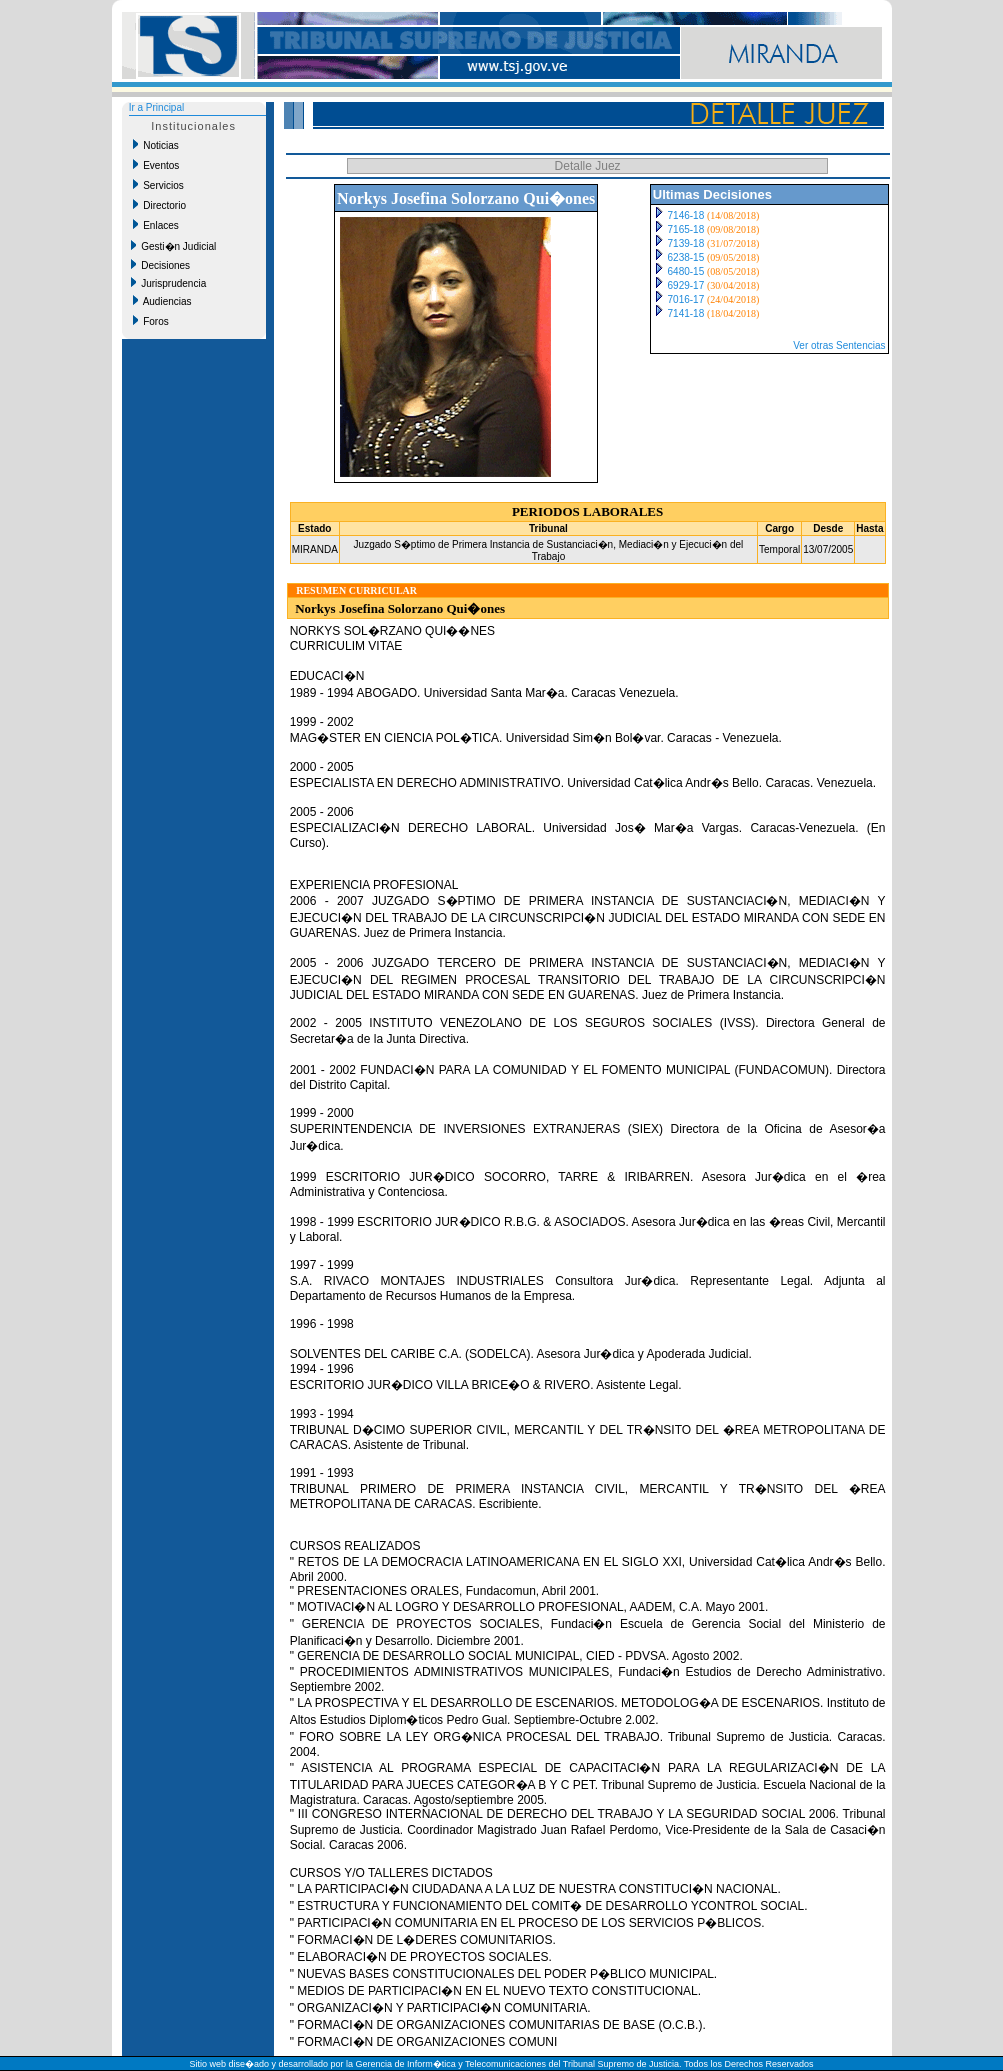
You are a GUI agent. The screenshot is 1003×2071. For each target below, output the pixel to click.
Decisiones (160, 265)
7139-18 (686, 243)
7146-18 (686, 215)
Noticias (156, 145)
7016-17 (686, 299)
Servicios (158, 185)
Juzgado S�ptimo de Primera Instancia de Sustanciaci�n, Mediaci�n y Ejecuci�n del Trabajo (549, 550)
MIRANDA (315, 549)
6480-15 (686, 271)
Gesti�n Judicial (174, 246)
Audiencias (162, 301)
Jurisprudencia (169, 283)
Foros (151, 321)
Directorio (159, 205)
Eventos (156, 165)
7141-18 (686, 313)
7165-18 (686, 229)
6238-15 (686, 257)
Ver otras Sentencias (839, 345)
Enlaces (156, 225)
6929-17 (686, 285)
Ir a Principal (157, 107)
